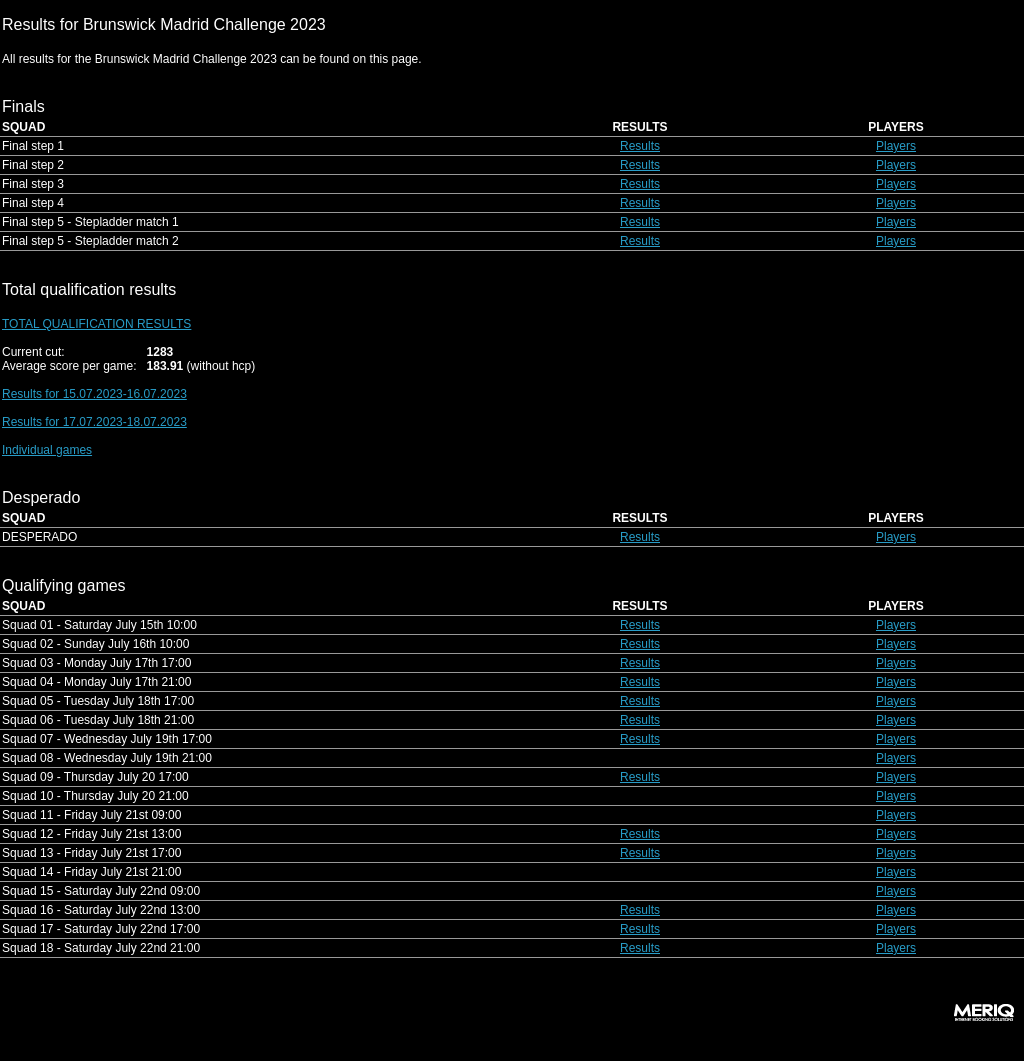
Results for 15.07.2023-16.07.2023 (94, 394)
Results (640, 146)
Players (896, 146)
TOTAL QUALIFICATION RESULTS (96, 324)
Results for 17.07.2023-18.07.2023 (94, 422)
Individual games (47, 450)
